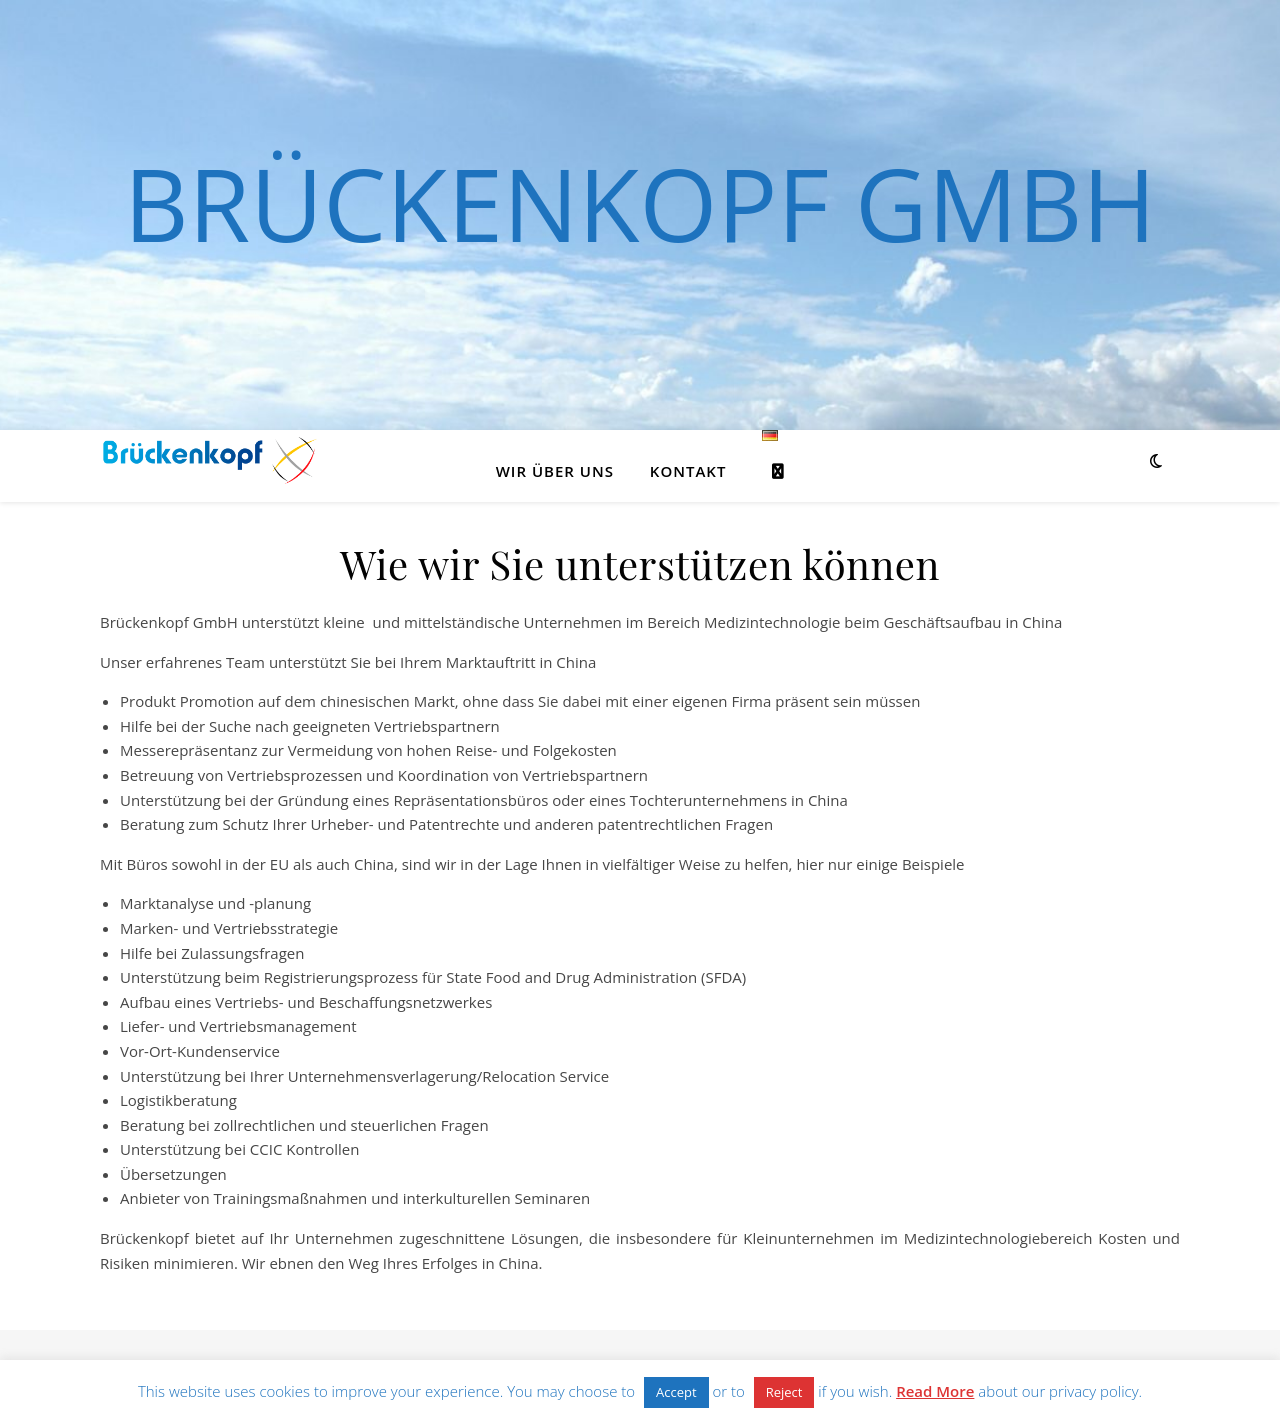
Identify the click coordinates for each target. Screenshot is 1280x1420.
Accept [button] (676, 1392)
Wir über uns (555, 471)
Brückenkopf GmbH (640, 203)
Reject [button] (784, 1392)
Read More (935, 1391)
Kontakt (688, 471)
